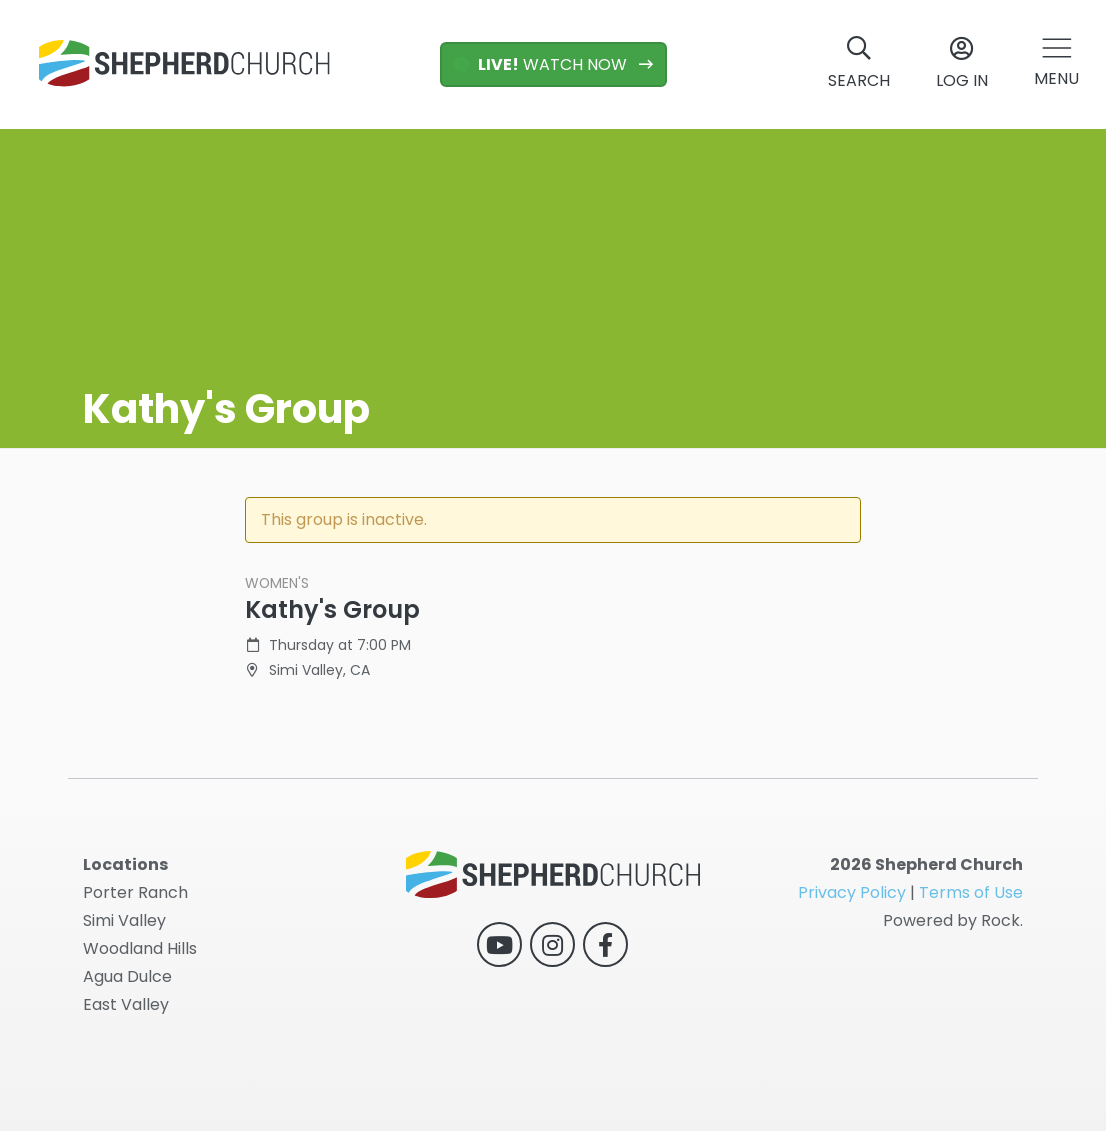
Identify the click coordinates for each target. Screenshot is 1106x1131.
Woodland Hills (140, 948)
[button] (1056, 64)
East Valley (126, 1004)
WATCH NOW (542, 64)
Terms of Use (971, 892)
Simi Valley (124, 920)
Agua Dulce (127, 976)
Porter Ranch (135, 892)
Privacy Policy (852, 892)
